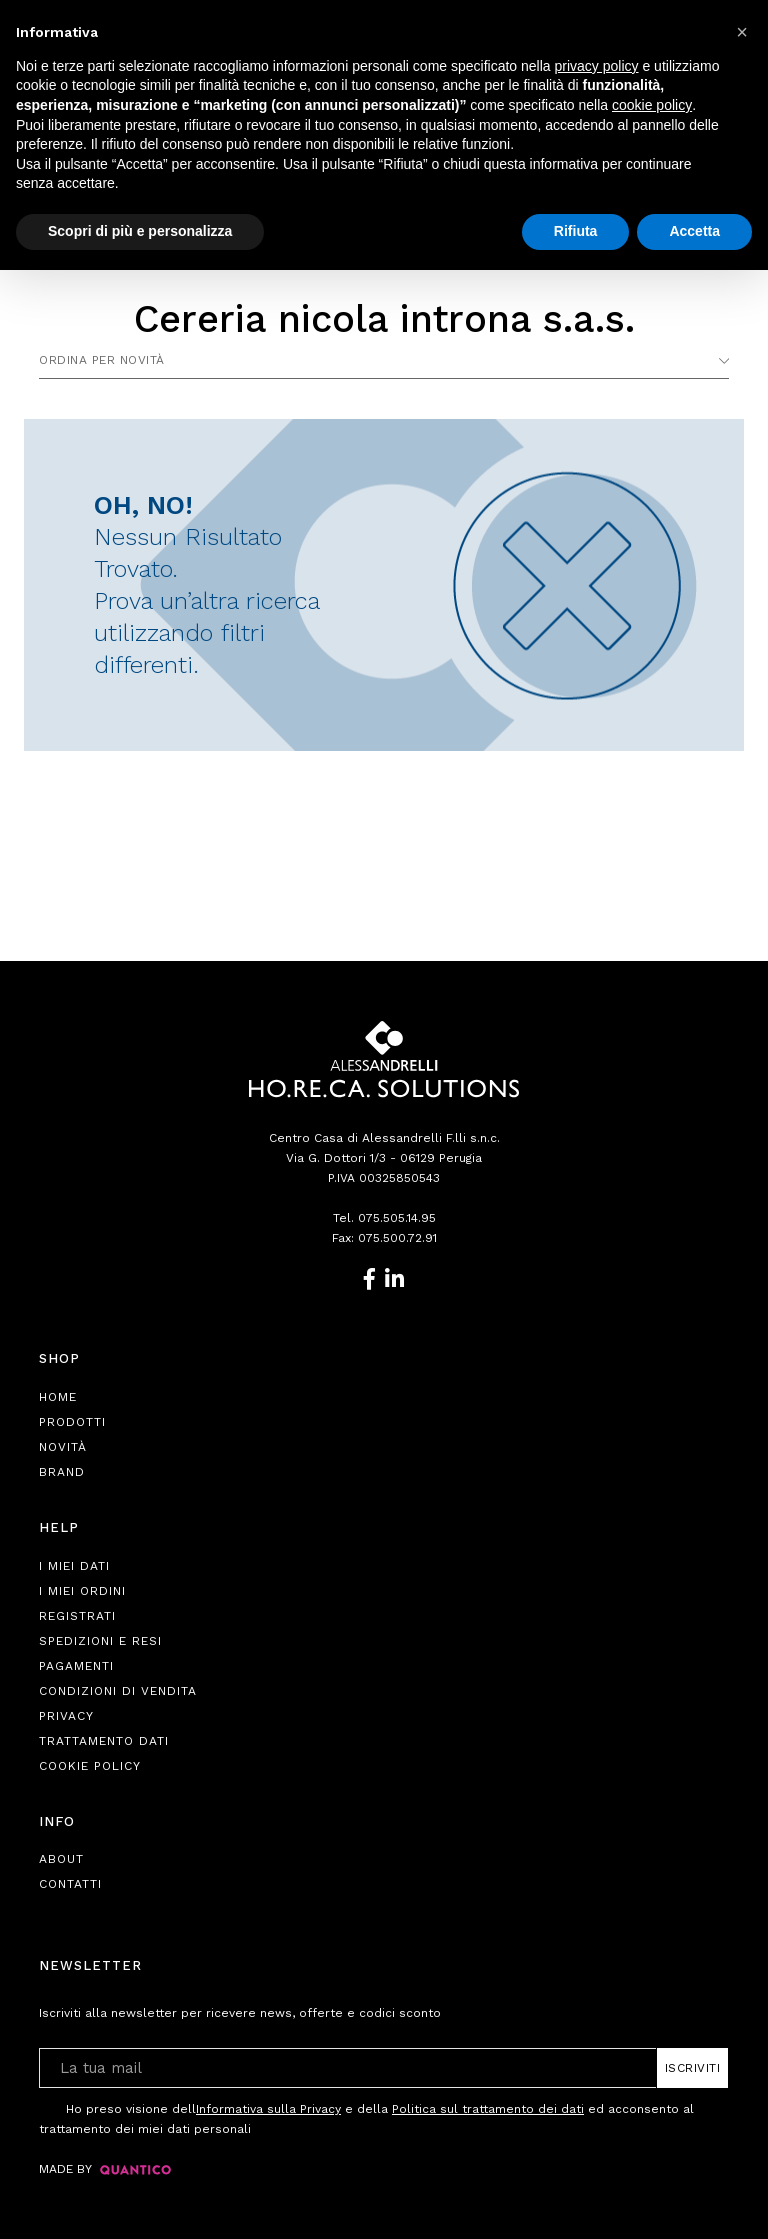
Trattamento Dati (104, 1741)
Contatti (70, 1884)
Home (58, 1397)
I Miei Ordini (82, 1591)
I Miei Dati (74, 1566)
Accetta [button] (694, 231)
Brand (62, 1472)
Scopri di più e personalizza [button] (140, 231)
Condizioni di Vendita (118, 1691)
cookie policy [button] (652, 105)
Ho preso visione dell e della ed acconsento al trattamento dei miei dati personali (366, 2117)
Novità (63, 1447)
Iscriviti (693, 2068)
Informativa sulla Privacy (268, 2109)
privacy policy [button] (597, 66)
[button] (742, 32)
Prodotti (72, 1422)
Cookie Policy (90, 1766)
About (61, 1859)
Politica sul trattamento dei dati (488, 2109)
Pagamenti (76, 1666)
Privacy (66, 1716)
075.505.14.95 (397, 1218)
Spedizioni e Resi (100, 1641)
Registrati (77, 1616)
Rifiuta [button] (576, 231)
